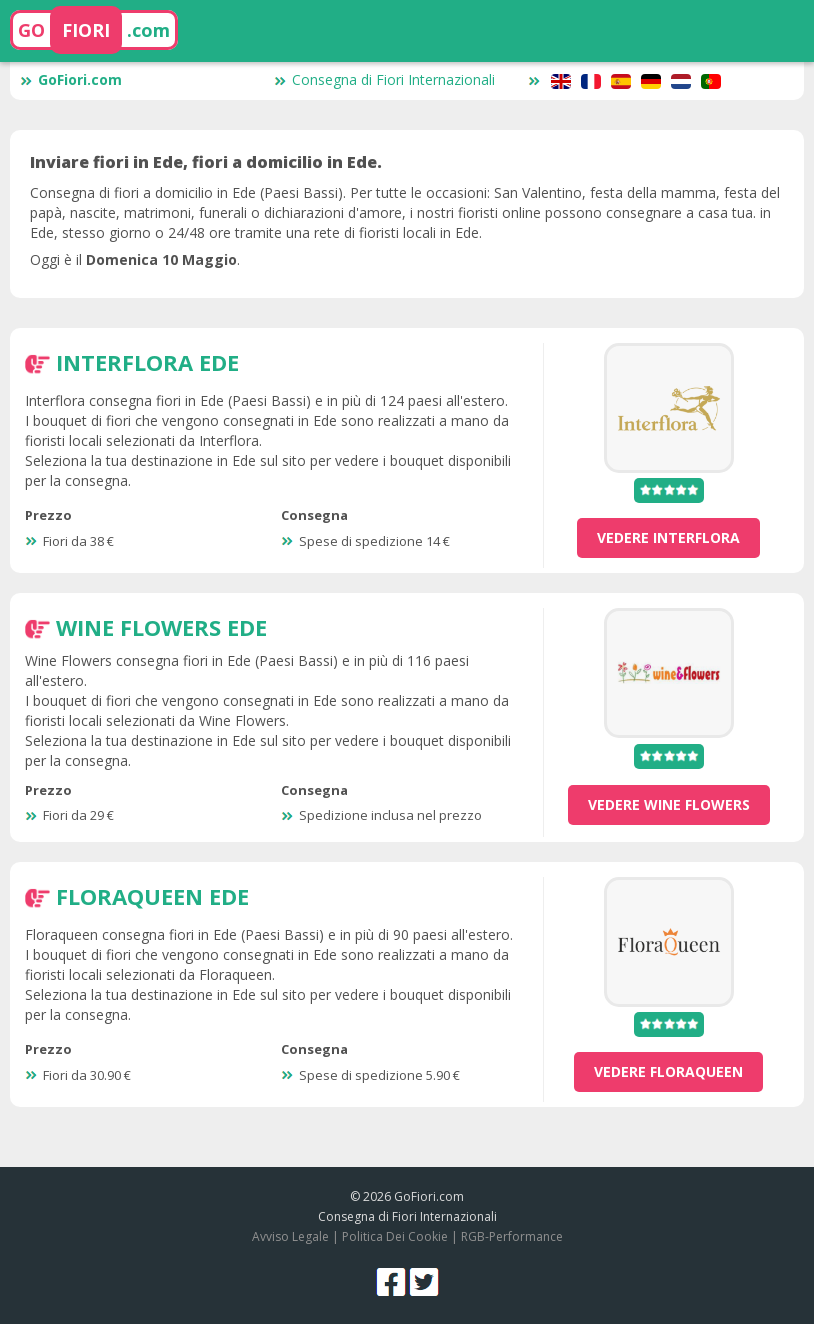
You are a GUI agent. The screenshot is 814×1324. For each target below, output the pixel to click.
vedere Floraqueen (668, 1071)
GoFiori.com (71, 79)
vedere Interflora (668, 537)
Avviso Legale (290, 1236)
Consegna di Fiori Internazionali (384, 79)
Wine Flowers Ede (161, 627)
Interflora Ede (147, 362)
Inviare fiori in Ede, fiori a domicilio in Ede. (206, 162)
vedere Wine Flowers (669, 804)
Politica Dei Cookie (395, 1236)
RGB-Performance (512, 1236)
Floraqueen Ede (152, 896)
